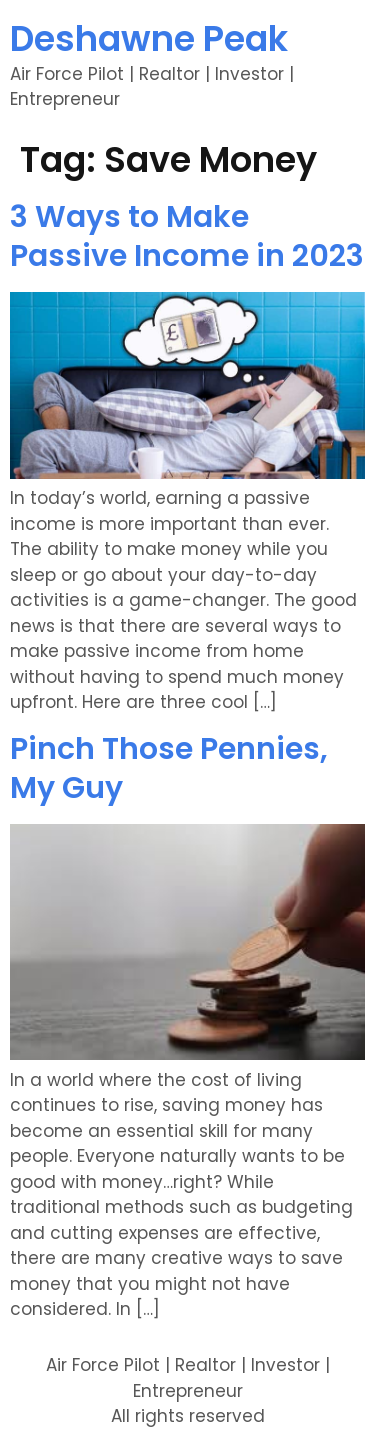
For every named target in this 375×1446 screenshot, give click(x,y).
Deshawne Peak (149, 38)
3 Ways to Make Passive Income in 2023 (187, 236)
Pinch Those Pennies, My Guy (169, 768)
